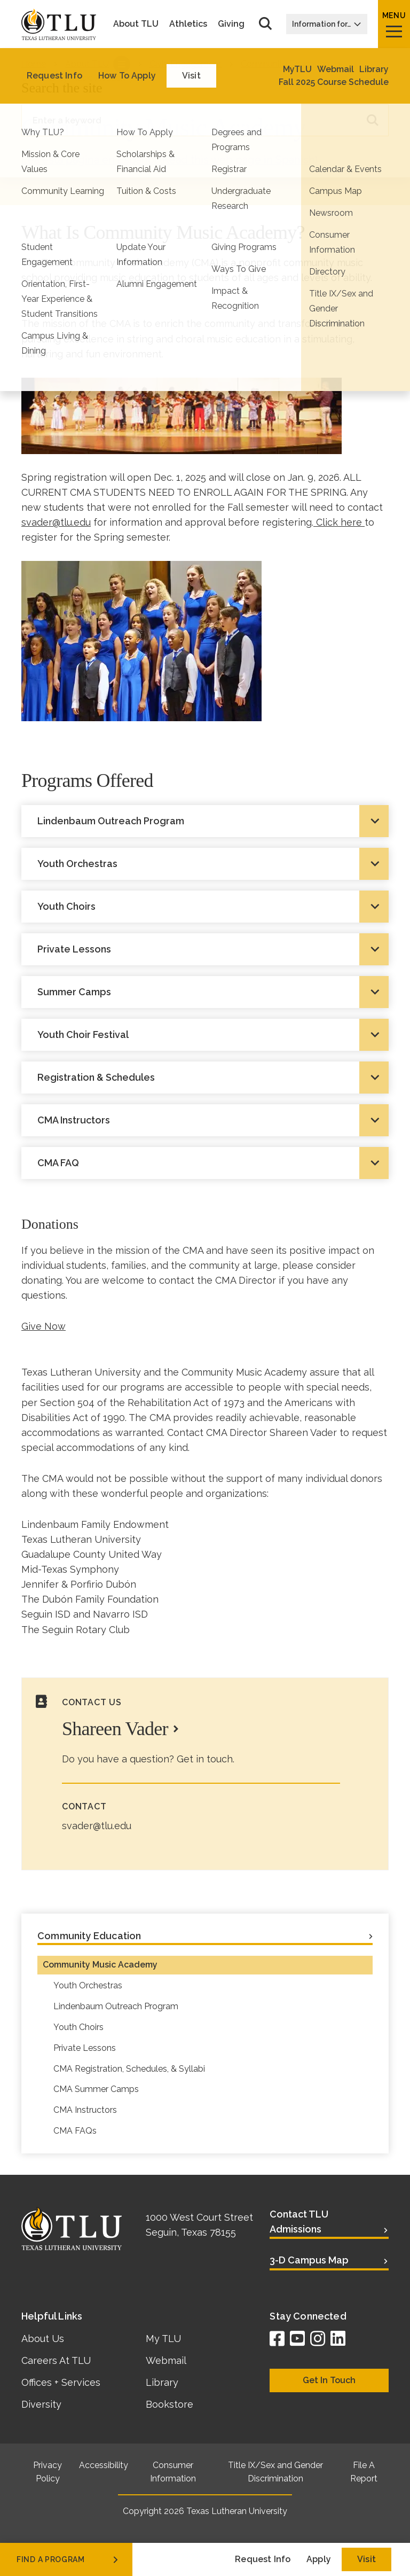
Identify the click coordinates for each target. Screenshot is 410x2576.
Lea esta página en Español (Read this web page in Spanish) (169, 159)
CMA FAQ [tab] (58, 1162)
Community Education (285, 64)
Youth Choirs (78, 2027)
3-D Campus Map (309, 2260)
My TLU (163, 2338)
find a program (68, 2559)
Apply (318, 2559)
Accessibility (103, 2465)
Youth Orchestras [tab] (77, 863)
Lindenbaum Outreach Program (115, 2006)
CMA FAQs (75, 2131)
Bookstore (169, 2404)
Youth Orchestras (87, 1985)
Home (33, 64)
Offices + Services (60, 2382)
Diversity (41, 2404)
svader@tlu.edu (56, 522)
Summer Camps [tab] (74, 991)
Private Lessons (84, 2048)
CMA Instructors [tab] (73, 1120)
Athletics (188, 24)
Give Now (43, 1326)
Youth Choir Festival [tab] (83, 1034)
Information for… (326, 24)
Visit (366, 2559)
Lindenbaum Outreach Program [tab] (110, 820)
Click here (339, 522)
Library (162, 2382)
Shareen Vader (115, 1728)
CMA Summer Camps (96, 2089)
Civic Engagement (185, 64)
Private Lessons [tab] (74, 949)
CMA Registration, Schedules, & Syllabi (129, 2069)
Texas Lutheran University (236, 2511)
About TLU (136, 24)
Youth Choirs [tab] (66, 906)
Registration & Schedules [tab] (96, 1077)
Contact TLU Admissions (299, 2221)
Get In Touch (329, 2380)
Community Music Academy (100, 1965)
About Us (42, 2338)
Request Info (262, 2559)
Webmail (166, 2360)
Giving (231, 24)
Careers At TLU (56, 2360)
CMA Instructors (85, 2110)
